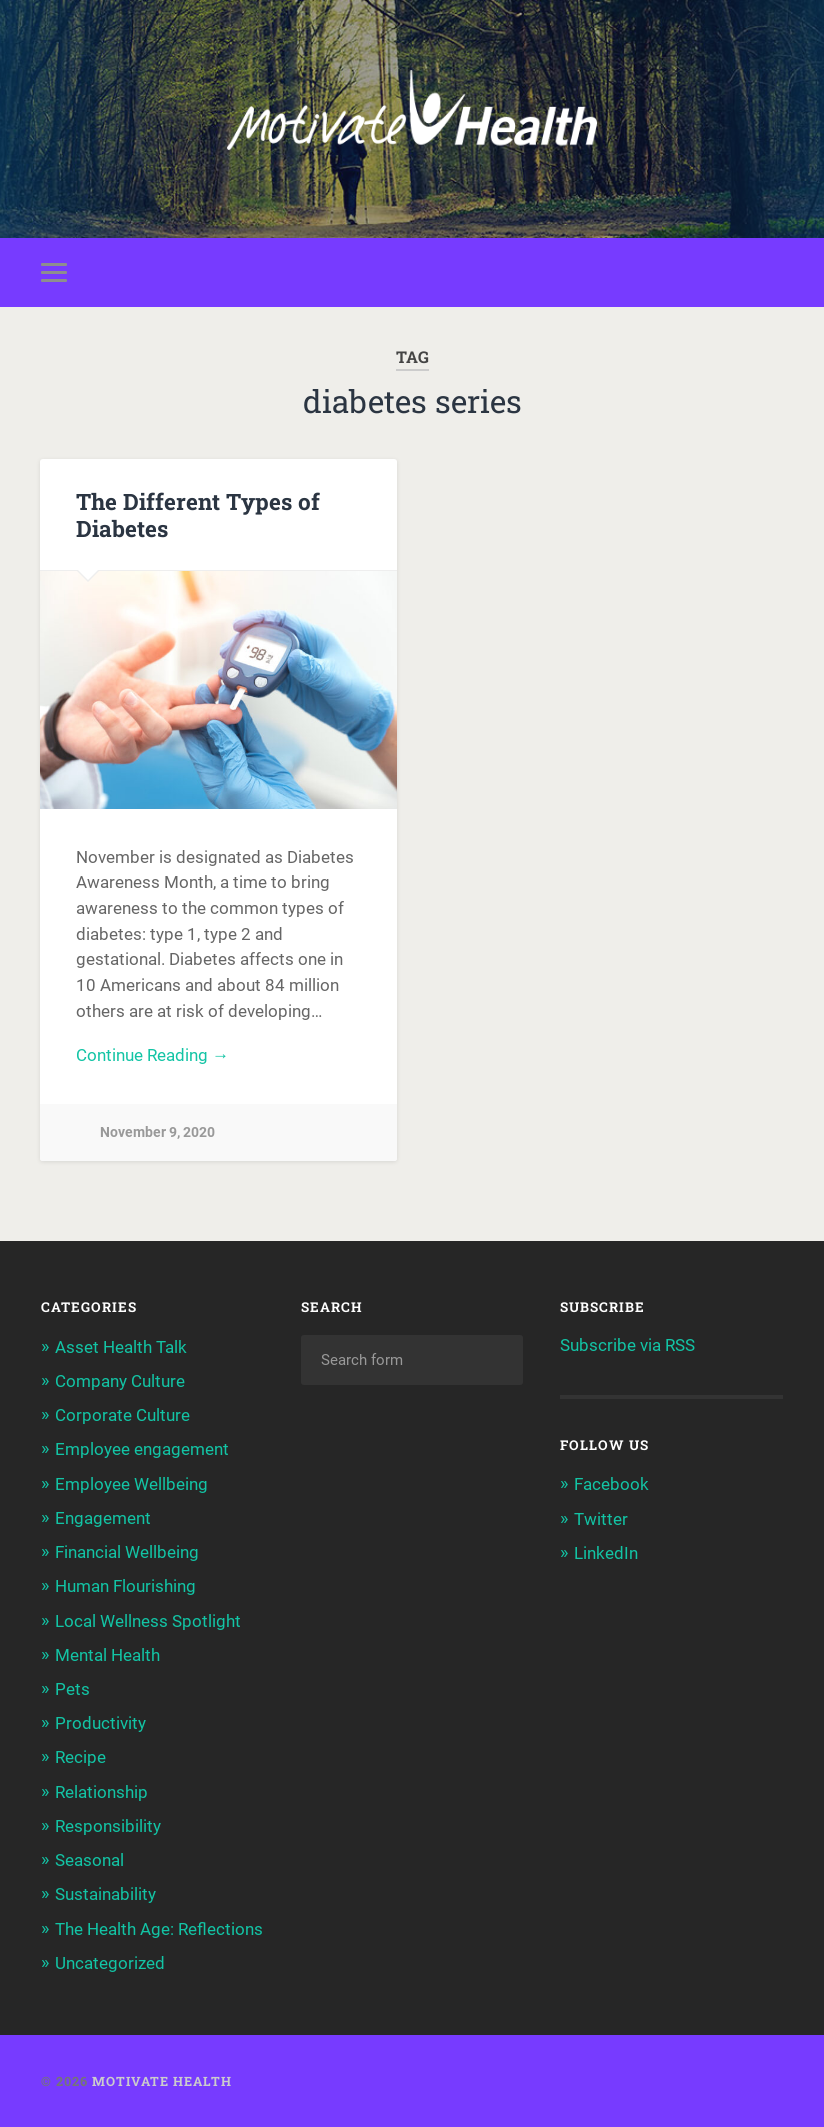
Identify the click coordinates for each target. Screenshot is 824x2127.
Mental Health (107, 1655)
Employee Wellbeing (131, 1484)
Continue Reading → (152, 1055)
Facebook (611, 1484)
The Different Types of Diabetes (198, 514)
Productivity (100, 1723)
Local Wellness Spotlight (148, 1621)
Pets (72, 1689)
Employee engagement (142, 1449)
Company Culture (120, 1381)
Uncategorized (110, 1963)
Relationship (101, 1792)
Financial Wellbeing (127, 1552)
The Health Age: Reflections (159, 1929)
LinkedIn (606, 1553)
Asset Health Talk (121, 1347)
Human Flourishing (125, 1586)
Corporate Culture (122, 1415)
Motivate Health (162, 2081)
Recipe (80, 1757)
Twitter (601, 1519)
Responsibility (108, 1826)
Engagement (103, 1518)
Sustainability (105, 1894)
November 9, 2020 (157, 1132)
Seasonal (89, 1860)
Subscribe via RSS (627, 1345)
